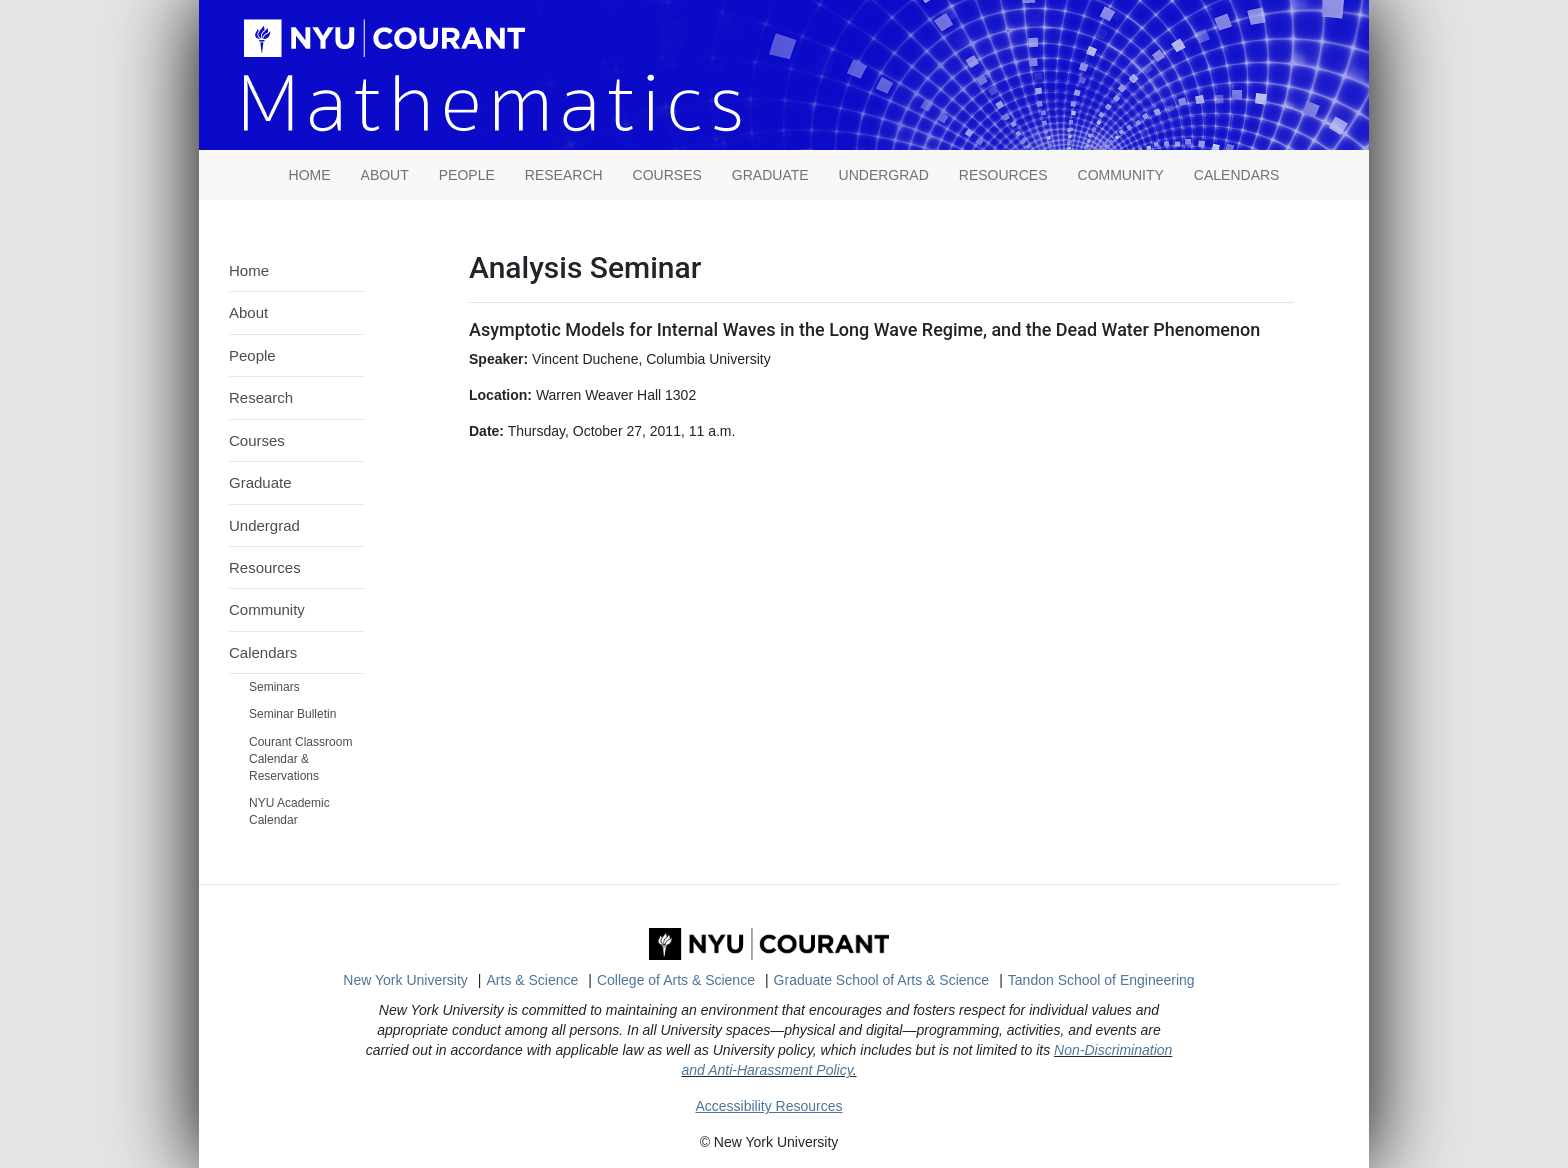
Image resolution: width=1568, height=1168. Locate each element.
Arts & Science (533, 980)
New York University (405, 980)
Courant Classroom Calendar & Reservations (300, 759)
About (385, 175)
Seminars (274, 687)
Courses (667, 175)
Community (1121, 175)
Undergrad (884, 175)
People (467, 175)
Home (249, 270)
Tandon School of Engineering (1101, 980)
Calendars (1237, 175)
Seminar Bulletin (292, 714)
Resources (1003, 175)
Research (564, 175)
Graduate (770, 175)
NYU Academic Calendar (289, 811)
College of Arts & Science (676, 980)
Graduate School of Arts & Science (882, 980)
